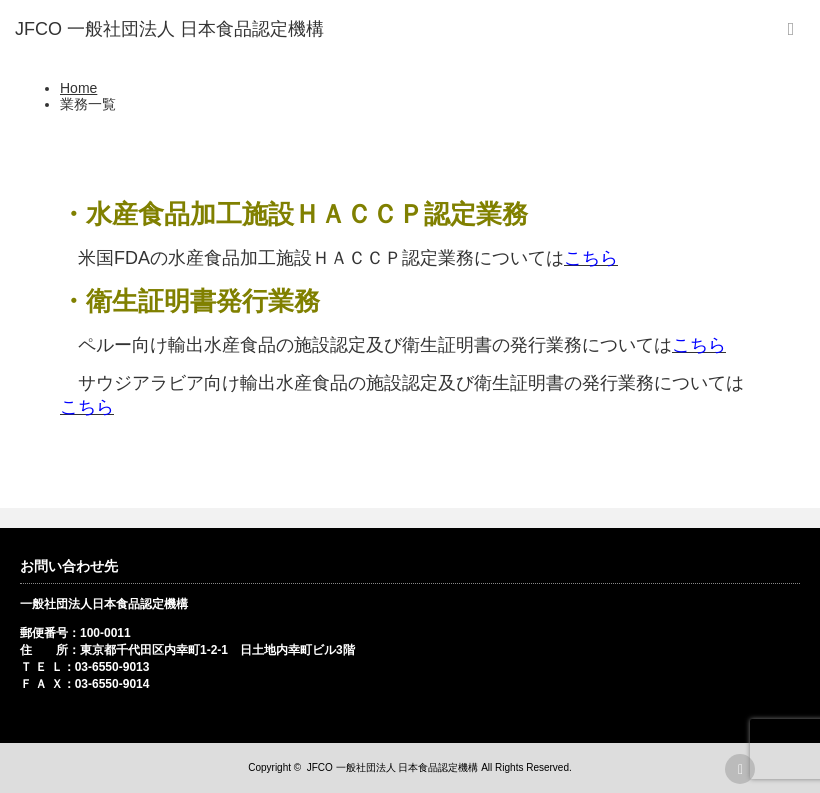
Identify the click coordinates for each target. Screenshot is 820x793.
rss (740, 769)
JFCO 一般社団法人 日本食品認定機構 (393, 767)
